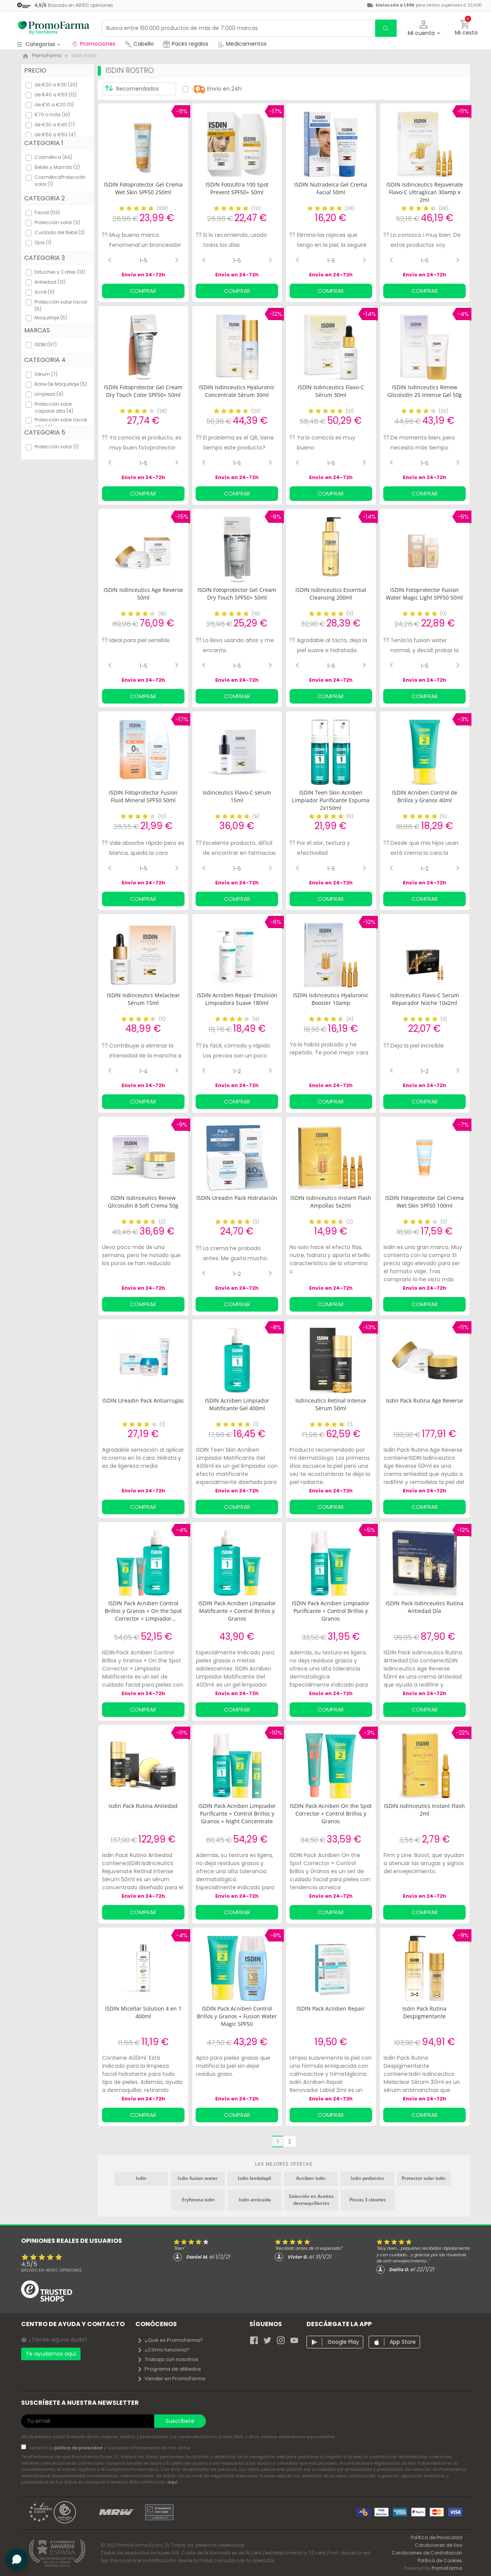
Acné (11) (44, 292)
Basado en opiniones (51, 2270)
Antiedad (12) (50, 282)
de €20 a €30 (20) (56, 84)
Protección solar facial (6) (61, 305)
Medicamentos (242, 44)
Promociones (93, 44)
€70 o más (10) (52, 114)
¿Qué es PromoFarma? (170, 2340)
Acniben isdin (311, 2178)
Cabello (139, 44)
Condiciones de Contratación (427, 2553)
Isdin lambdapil (254, 2178)
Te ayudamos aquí (51, 2354)
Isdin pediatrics (367, 2178)
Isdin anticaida (255, 2199)
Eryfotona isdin (198, 2199)
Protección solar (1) (57, 446)
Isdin (141, 2178)
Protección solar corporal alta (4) (54, 407)
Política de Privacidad (436, 2537)
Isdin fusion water (197, 2178)
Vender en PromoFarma (171, 2378)
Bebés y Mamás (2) (57, 167)
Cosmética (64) (53, 157)
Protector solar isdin (424, 2178)
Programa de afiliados (169, 2369)
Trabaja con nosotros (167, 2359)
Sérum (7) (46, 374)
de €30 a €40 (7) (55, 124)
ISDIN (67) (46, 344)
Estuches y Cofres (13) (60, 272)
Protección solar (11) (57, 222)
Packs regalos (185, 44)
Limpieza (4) (49, 394)
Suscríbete (180, 2421)
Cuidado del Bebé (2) (60, 232)
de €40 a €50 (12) (56, 94)
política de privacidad (79, 2448)
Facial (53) (47, 212)
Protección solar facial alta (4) (61, 423)
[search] (386, 28)
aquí (172, 2482)
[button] (423, 28)
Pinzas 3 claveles (367, 2199)
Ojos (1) (43, 242)
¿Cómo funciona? (163, 2349)
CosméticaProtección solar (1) (60, 180)
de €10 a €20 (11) (54, 104)
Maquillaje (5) (51, 317)
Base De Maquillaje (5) (61, 384)
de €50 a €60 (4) (55, 134)
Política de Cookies (440, 2560)
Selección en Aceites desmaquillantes (311, 2199)
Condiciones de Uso (438, 2545)
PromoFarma (447, 2568)
